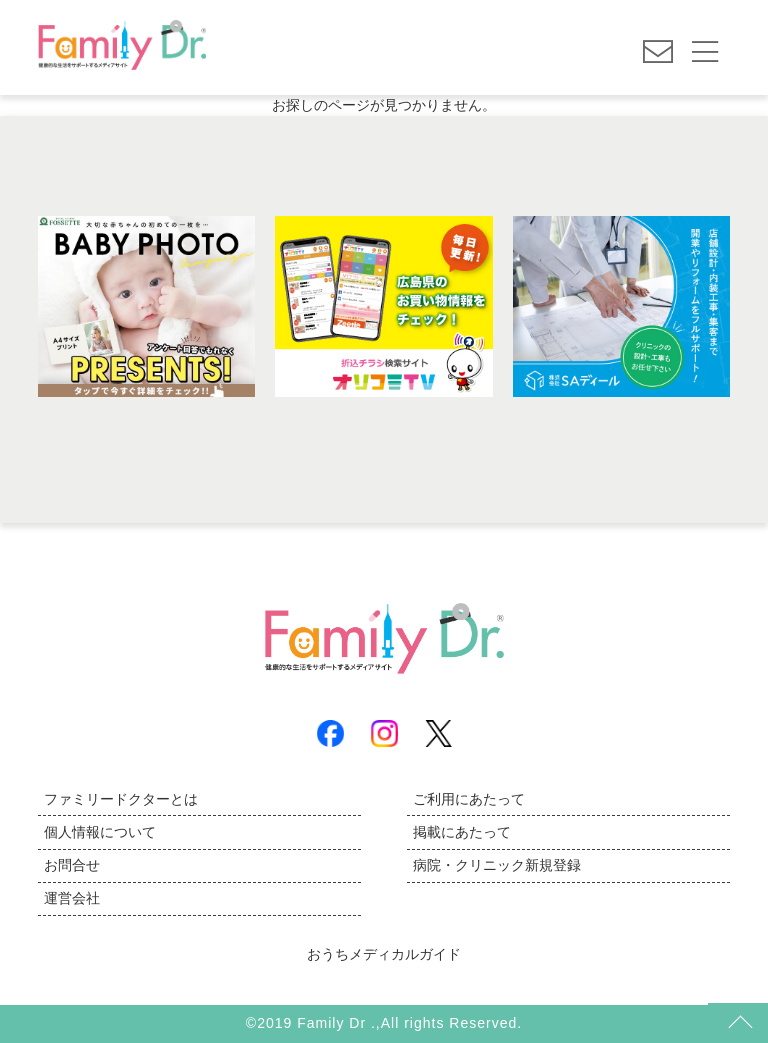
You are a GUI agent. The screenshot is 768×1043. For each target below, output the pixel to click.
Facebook (330, 733)
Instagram (384, 733)
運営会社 (72, 898)
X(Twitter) (438, 733)
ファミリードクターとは (121, 799)
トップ (738, 1023)
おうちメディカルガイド (384, 954)
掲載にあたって (462, 832)
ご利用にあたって (469, 799)
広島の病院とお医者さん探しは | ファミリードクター (121, 50)
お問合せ (72, 865)
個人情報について (100, 832)
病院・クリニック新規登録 (497, 865)
